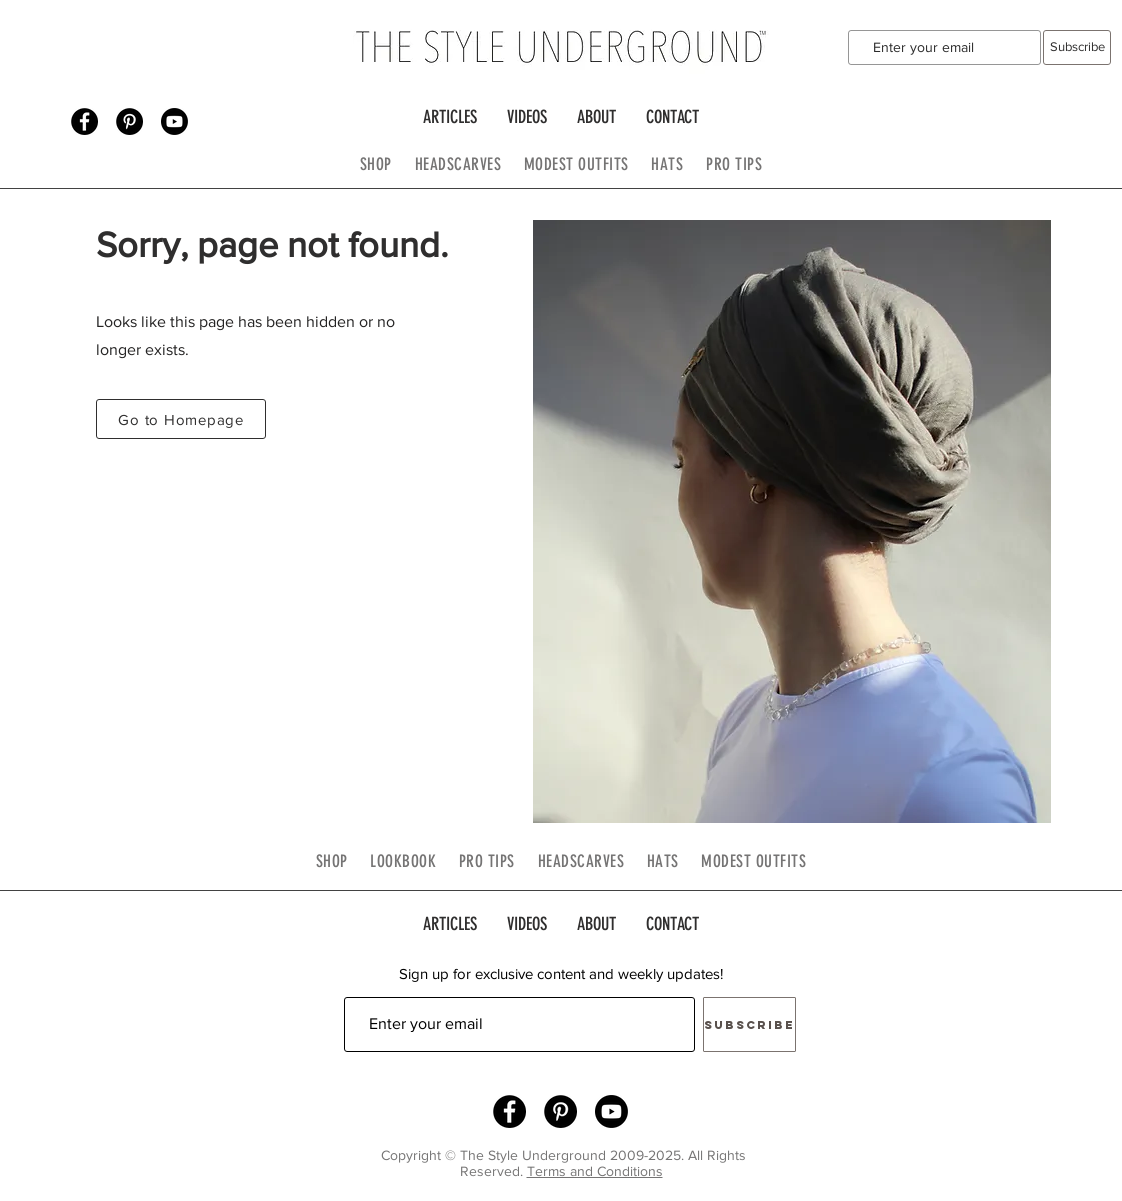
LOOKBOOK (403, 861)
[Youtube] (174, 121)
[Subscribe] (1077, 47)
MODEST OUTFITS (588, 164)
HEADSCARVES (469, 164)
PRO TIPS (734, 164)
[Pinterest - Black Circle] (129, 121)
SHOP (376, 164)
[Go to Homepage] (181, 419)
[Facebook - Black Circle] (84, 121)
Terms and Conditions (595, 1171)
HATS (667, 164)
